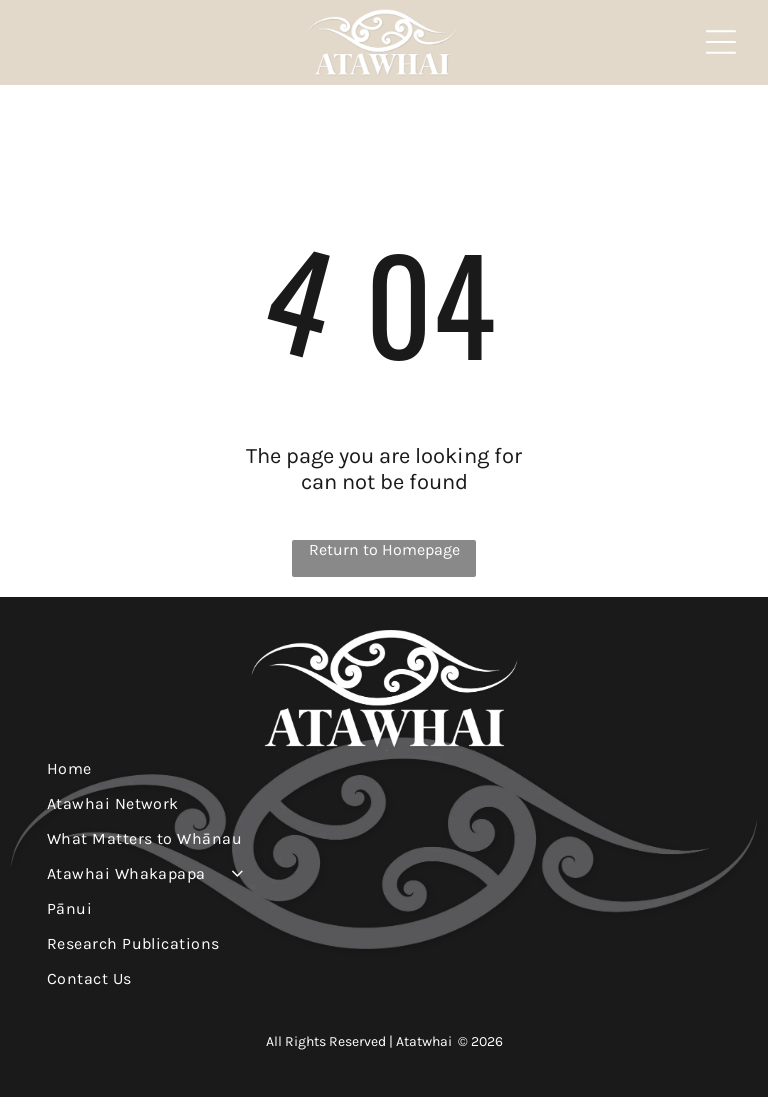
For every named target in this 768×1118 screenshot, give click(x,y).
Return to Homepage (384, 570)
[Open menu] (721, 53)
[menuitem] (384, 789)
